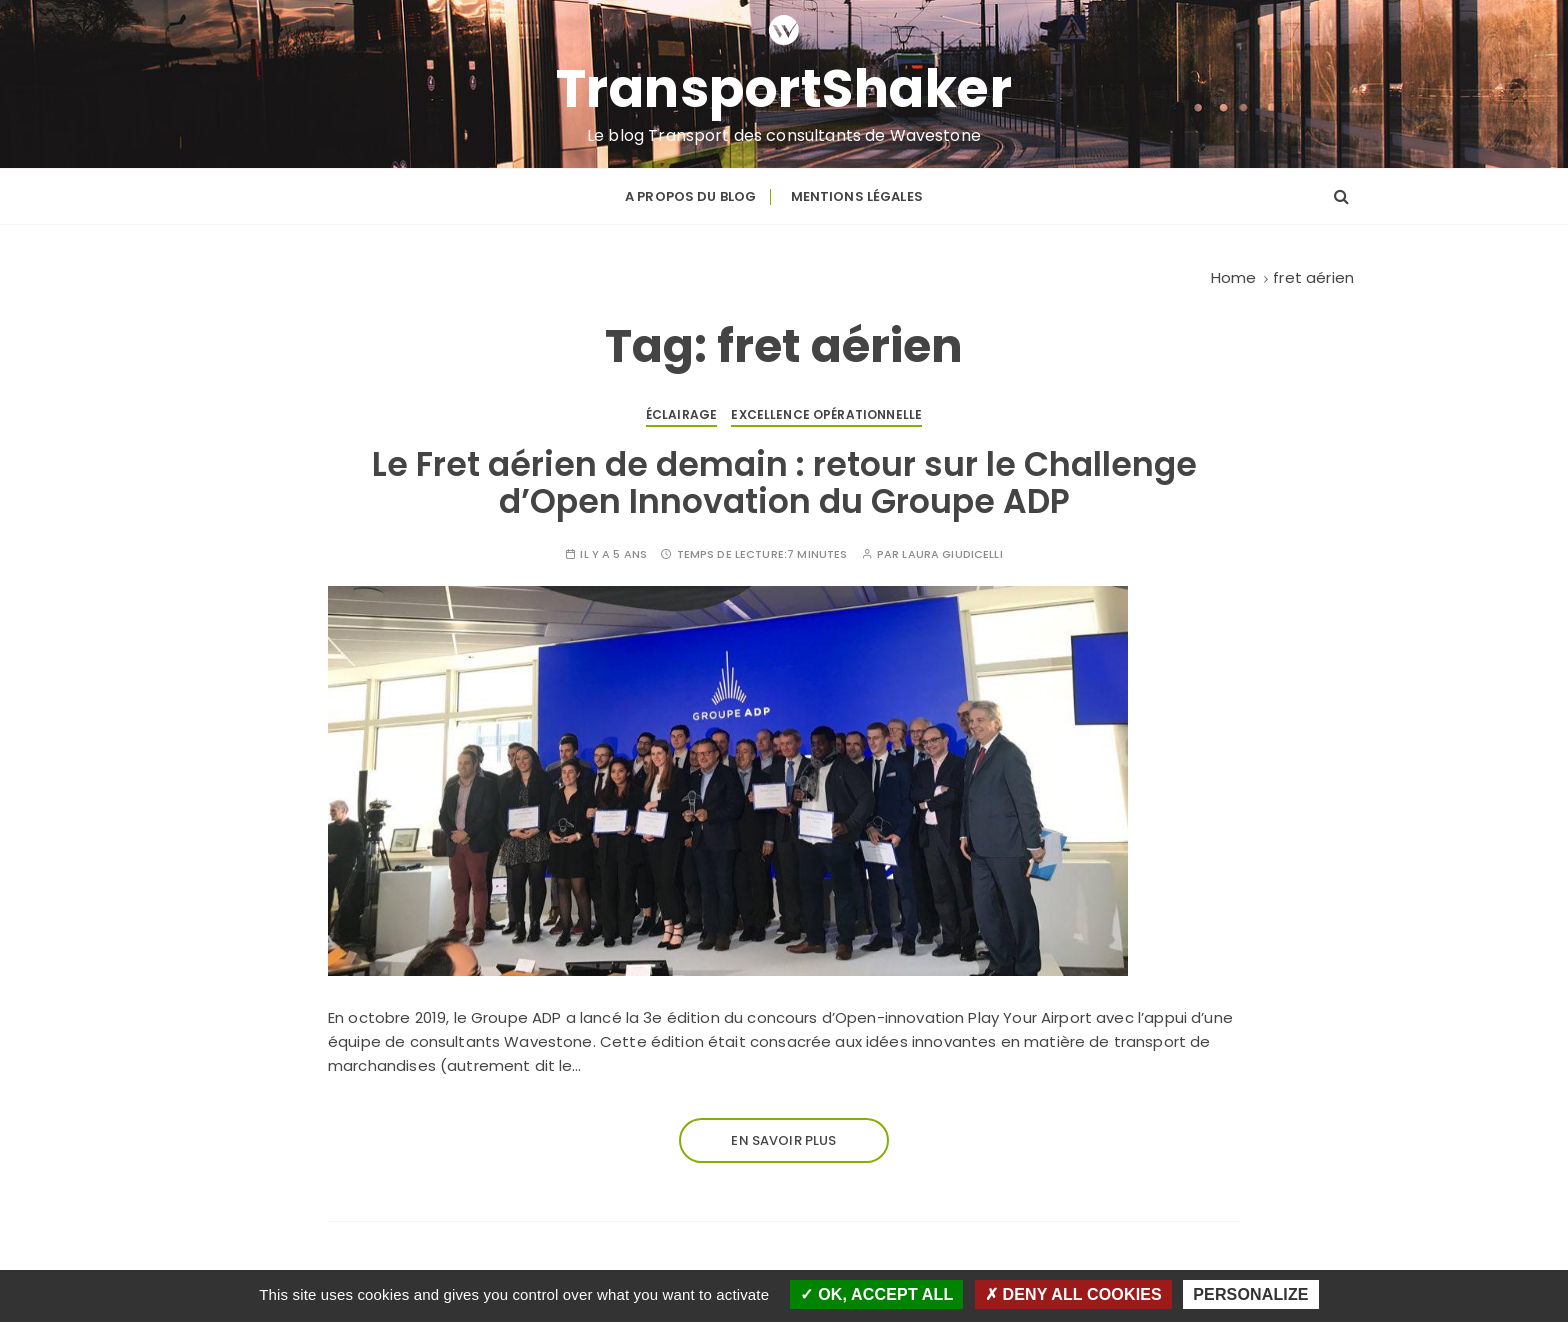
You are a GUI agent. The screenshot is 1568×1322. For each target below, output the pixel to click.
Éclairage (681, 414)
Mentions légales (857, 196)
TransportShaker (784, 89)
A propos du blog (690, 196)
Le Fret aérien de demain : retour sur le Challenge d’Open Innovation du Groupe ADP (784, 482)
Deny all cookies (1073, 1294)
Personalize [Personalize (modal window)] (1250, 1294)
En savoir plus (783, 1140)
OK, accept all (876, 1294)
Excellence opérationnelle (826, 414)
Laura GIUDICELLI (952, 554)
